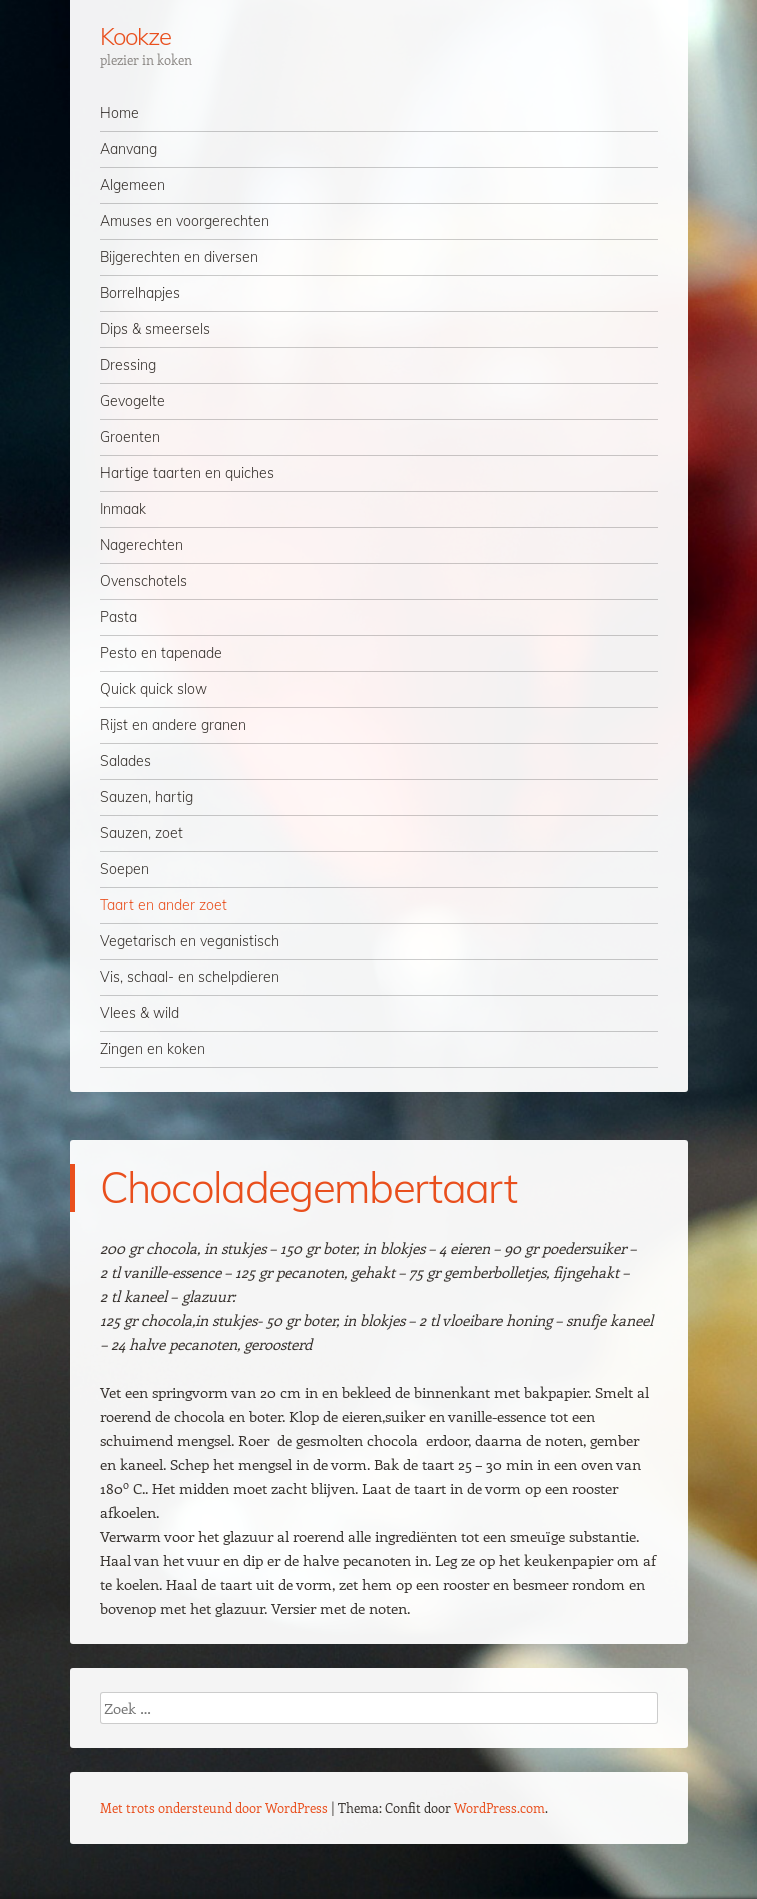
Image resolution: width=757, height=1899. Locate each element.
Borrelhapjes (140, 293)
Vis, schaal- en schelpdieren (189, 977)
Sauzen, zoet (141, 833)
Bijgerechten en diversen (179, 257)
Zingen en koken (152, 1049)
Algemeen (132, 185)
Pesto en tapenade (161, 653)
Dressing (128, 365)
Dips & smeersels (155, 329)
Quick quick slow (153, 689)
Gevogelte (132, 401)
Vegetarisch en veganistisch (189, 941)
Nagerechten (141, 545)
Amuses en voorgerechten (184, 221)
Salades (125, 761)
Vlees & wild (139, 1013)
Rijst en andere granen (173, 725)
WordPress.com (499, 1807)
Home (119, 113)
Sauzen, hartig (146, 797)
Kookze (136, 36)
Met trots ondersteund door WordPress (214, 1807)
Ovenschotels (143, 581)
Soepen (124, 869)
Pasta (118, 617)
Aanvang (128, 149)
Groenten (130, 437)
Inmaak (123, 509)
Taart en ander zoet (163, 905)
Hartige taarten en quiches (187, 473)
